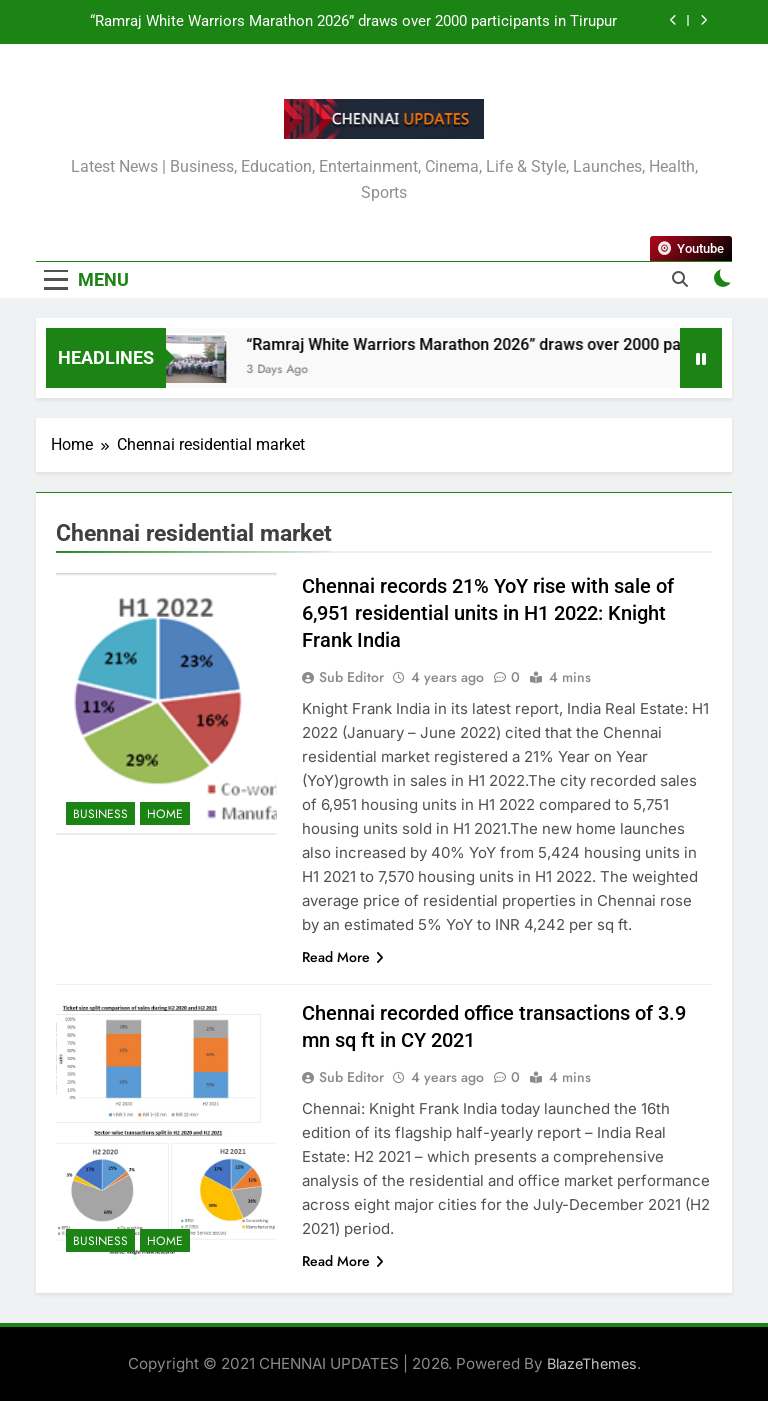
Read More (343, 957)
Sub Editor (351, 677)
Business (100, 814)
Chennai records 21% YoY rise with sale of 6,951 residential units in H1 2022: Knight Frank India (488, 613)
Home (165, 814)
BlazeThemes (592, 1363)
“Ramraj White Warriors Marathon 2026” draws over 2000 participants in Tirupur (353, 22)
